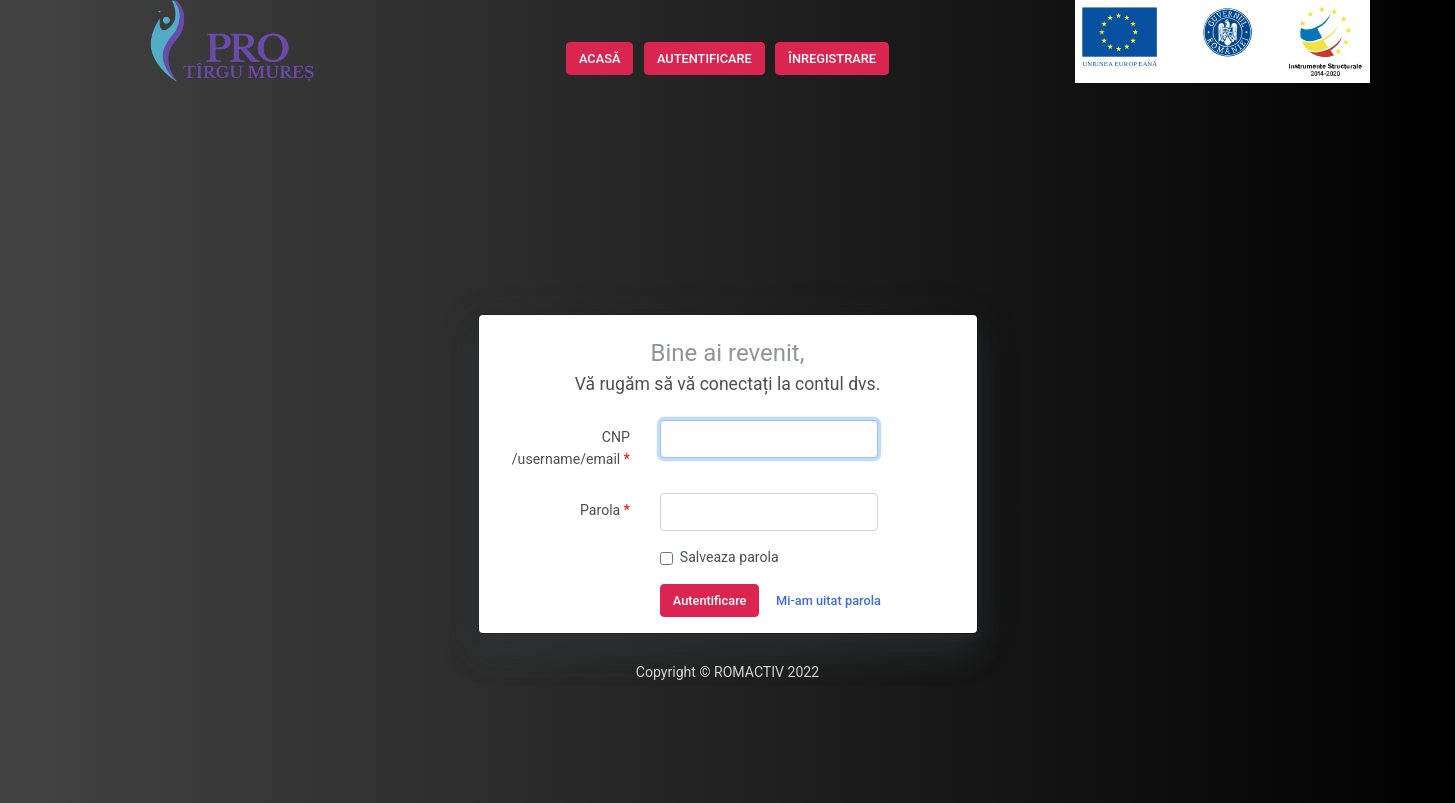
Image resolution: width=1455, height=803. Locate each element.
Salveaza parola (729, 557)
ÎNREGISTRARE (832, 58)
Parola (600, 510)
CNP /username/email (571, 447)
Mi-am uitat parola (828, 600)
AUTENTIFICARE (704, 58)
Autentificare (710, 600)
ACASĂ (599, 58)
